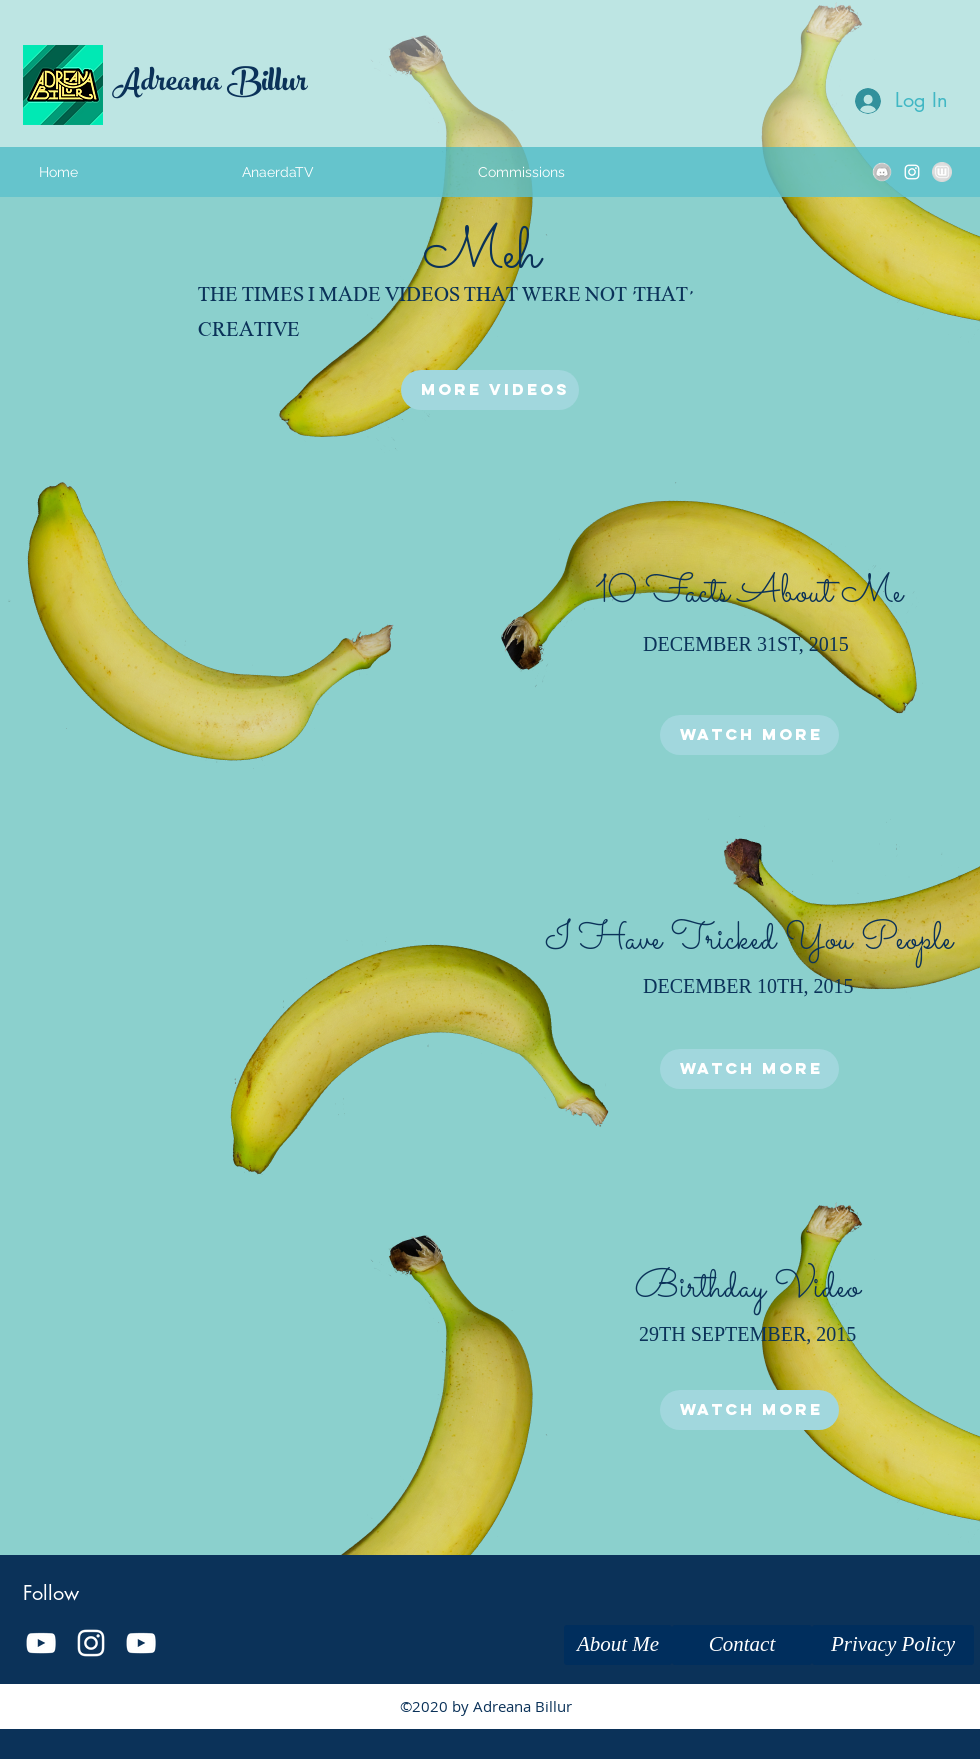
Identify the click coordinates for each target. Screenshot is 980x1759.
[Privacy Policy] (893, 1645)
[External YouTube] (230, 653)
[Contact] (742, 1645)
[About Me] (618, 1645)
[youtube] (141, 1643)
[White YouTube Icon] (41, 1643)
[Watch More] (749, 735)
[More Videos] (490, 390)
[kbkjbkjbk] (882, 172)
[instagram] (912, 172)
